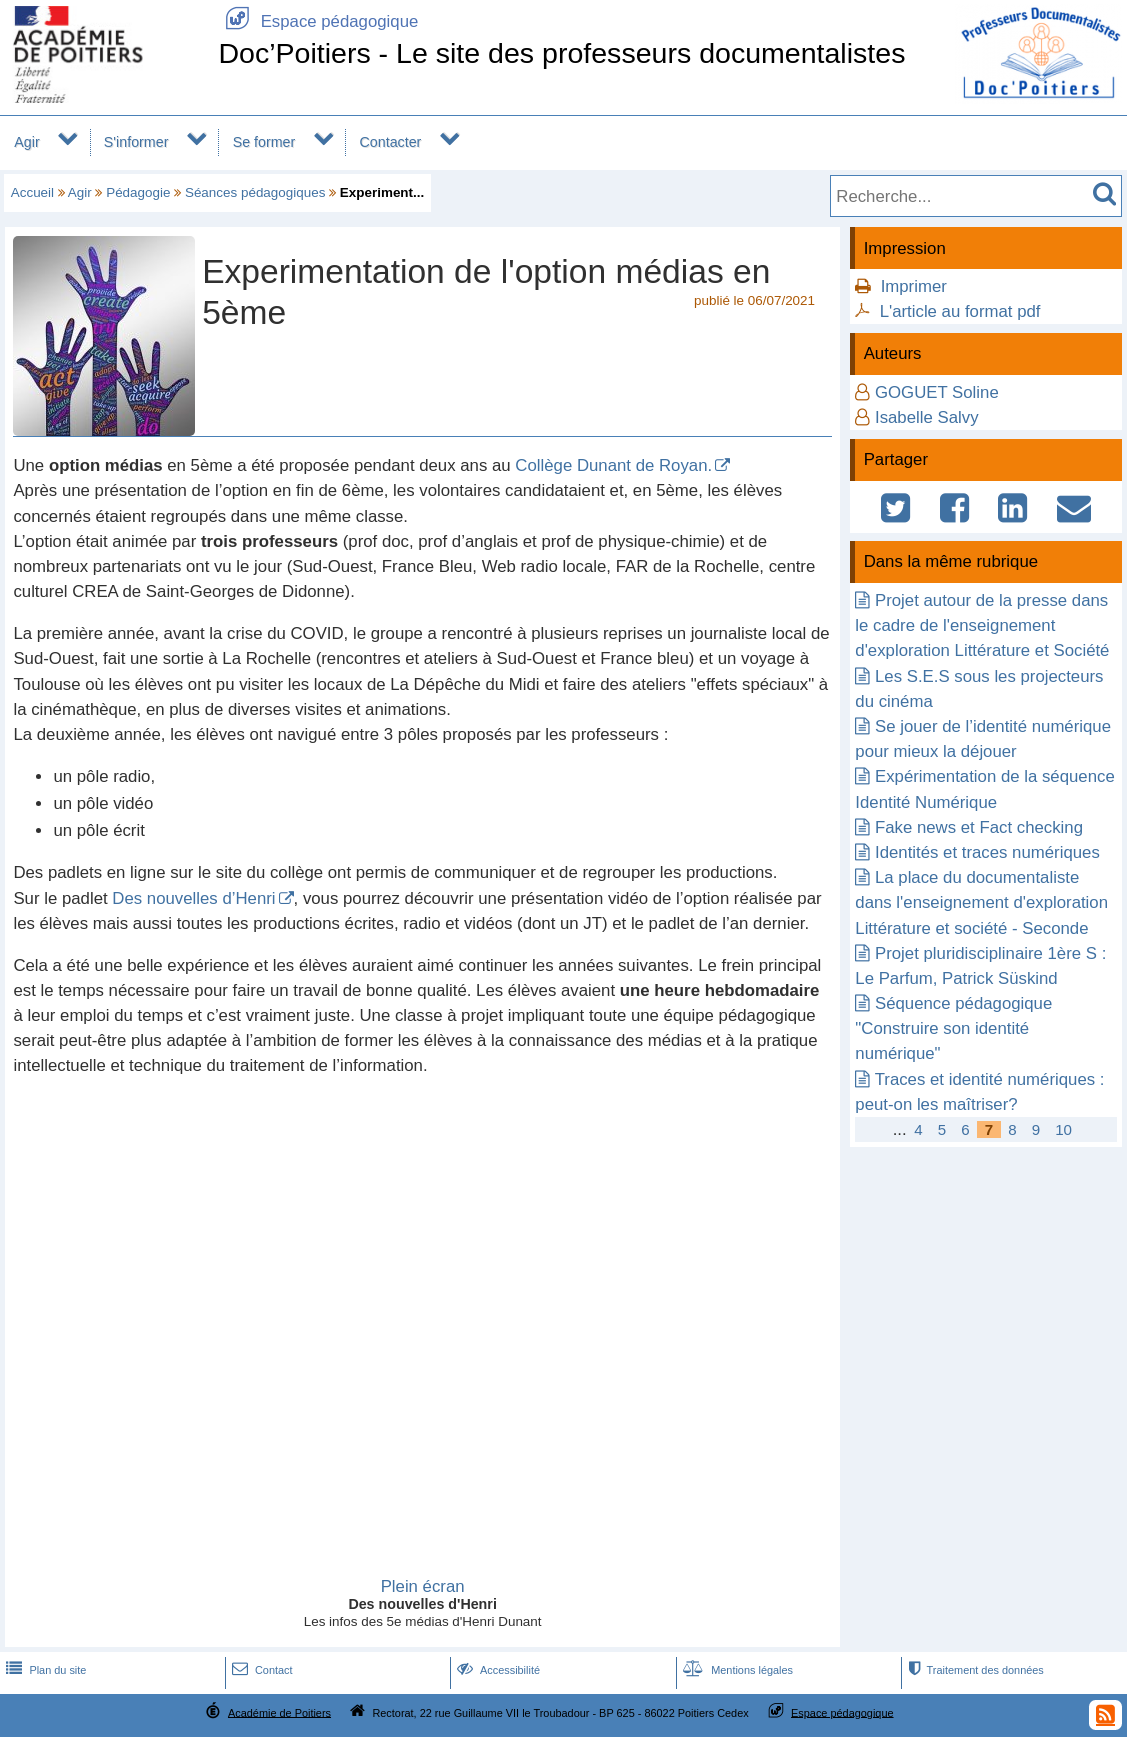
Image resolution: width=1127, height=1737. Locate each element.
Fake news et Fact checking (979, 827)
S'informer (136, 142)
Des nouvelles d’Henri (193, 898)
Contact (260, 1670)
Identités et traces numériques (987, 852)
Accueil (32, 192)
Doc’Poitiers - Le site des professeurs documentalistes (561, 53)
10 (1063, 1129)
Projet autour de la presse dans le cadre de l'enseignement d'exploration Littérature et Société (982, 625)
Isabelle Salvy (927, 417)
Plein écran (423, 1586)
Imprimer (914, 286)
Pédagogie (138, 192)
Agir (26, 142)
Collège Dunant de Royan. (613, 465)
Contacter (391, 142)
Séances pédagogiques (255, 192)
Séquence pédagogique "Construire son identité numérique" (953, 1028)
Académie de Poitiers (279, 1712)
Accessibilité (496, 1670)
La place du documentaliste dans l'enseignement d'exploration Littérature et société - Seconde (981, 902)
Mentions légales (736, 1670)
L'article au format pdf (960, 311)
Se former (264, 142)
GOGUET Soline (937, 392)
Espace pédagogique (318, 21)
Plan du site (44, 1670)
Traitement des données (974, 1670)
